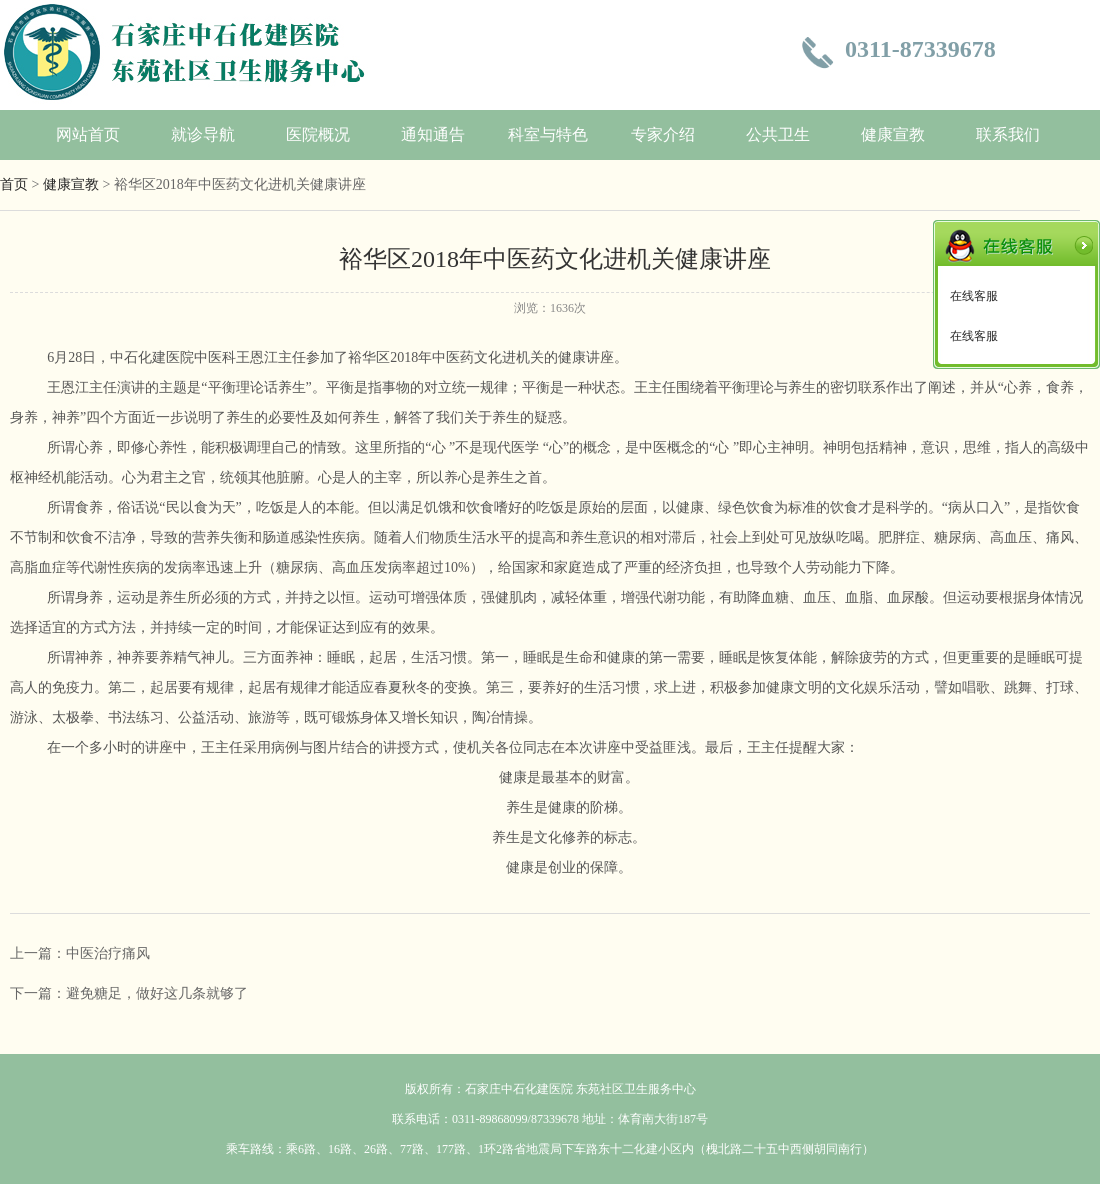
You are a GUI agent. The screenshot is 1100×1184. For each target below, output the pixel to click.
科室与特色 (548, 134)
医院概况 (318, 134)
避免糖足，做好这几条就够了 (157, 993)
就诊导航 (203, 134)
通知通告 (433, 134)
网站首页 (88, 134)
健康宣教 (893, 134)
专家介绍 (663, 134)
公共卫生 (778, 134)
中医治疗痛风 (108, 953)
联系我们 (1008, 134)
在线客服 (974, 296)
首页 (14, 184)
